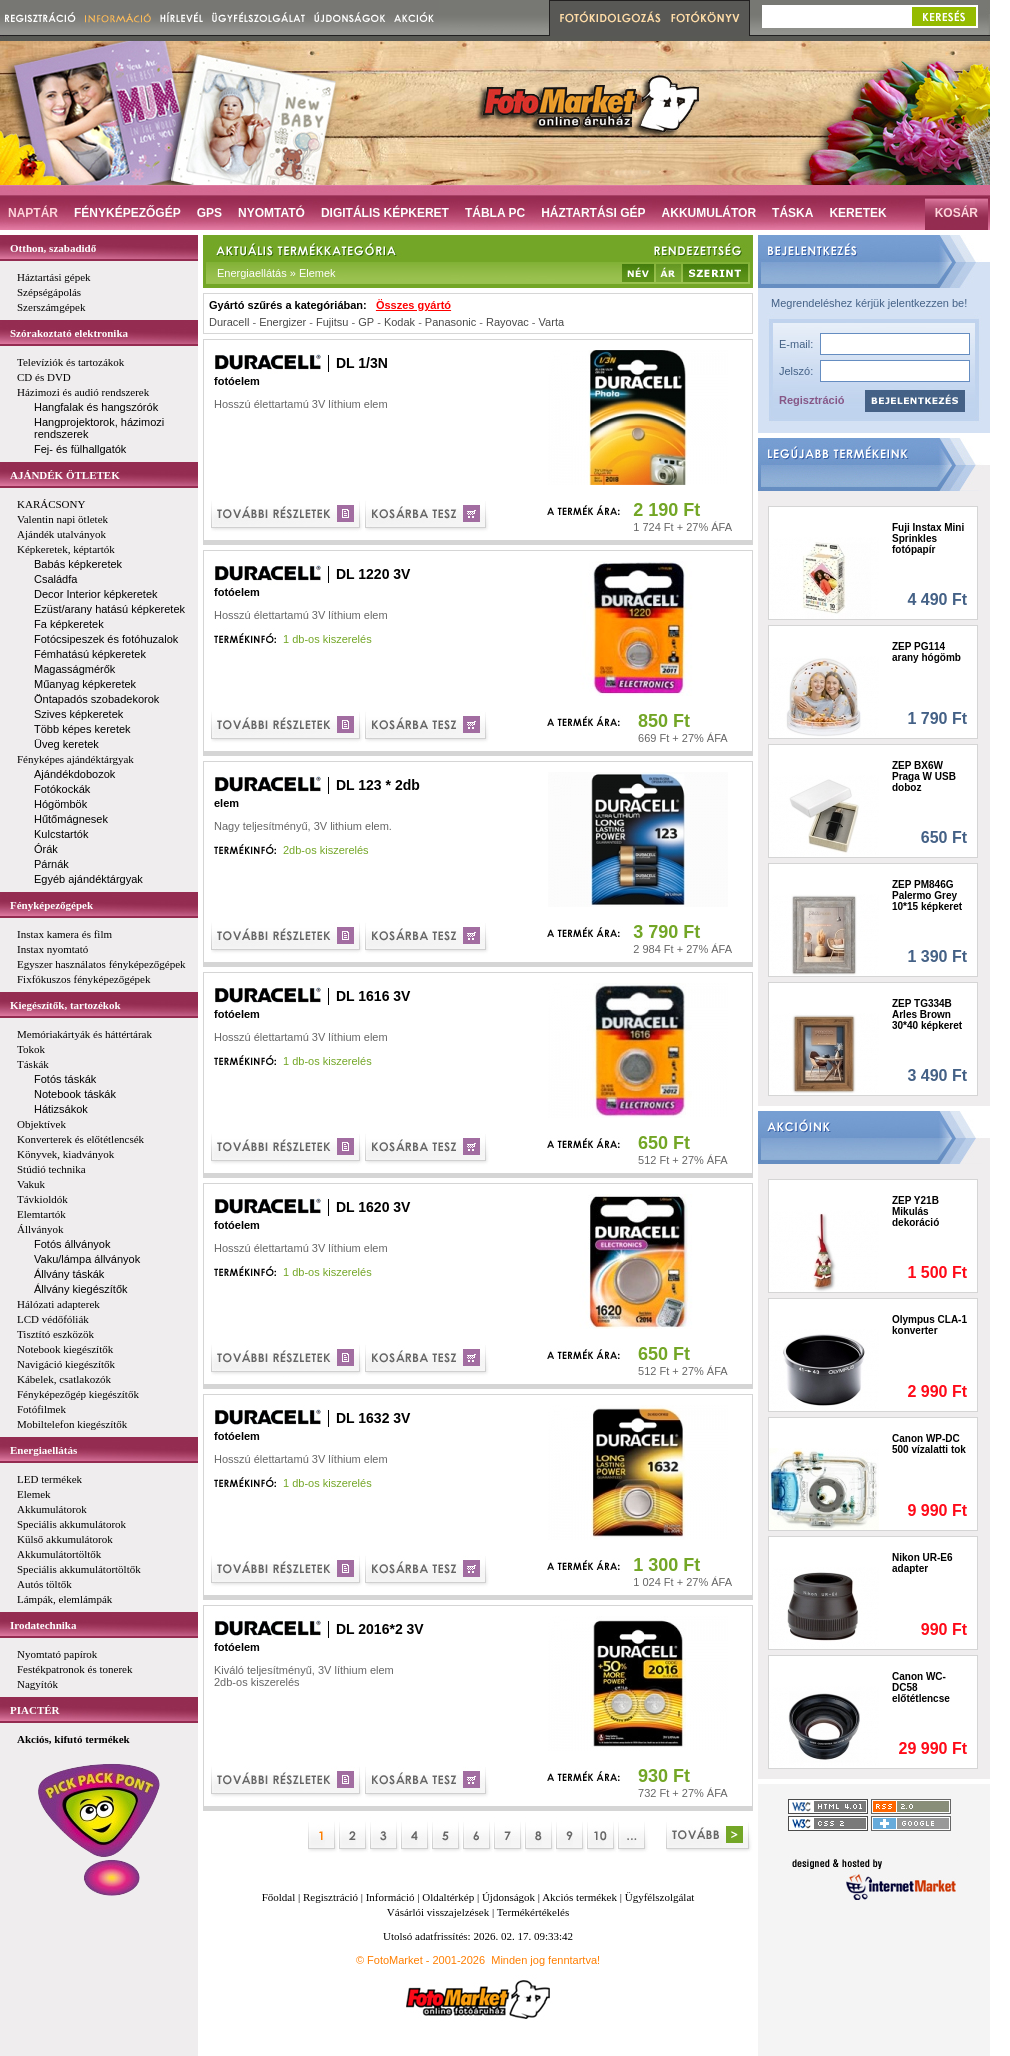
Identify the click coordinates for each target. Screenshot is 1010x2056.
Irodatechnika (43, 1625)
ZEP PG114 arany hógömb (926, 652)
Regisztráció (811, 400)
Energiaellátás (43, 1450)
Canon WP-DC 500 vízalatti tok (929, 1444)
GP (366, 322)
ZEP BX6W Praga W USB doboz (924, 776)
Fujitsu (332, 322)
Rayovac (507, 322)
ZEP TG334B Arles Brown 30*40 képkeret (927, 1014)
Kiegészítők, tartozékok (65, 1005)
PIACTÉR (35, 1710)
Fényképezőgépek (51, 905)
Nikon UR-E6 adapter (922, 1563)
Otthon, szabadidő (53, 248)
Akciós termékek (579, 1897)
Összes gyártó (413, 305)
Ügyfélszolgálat (660, 1897)
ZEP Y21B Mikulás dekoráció (915, 1211)
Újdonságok (508, 1897)
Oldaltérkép (448, 1897)
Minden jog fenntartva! (545, 1960)
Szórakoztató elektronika (69, 333)
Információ (390, 1897)
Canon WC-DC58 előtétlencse (921, 1687)
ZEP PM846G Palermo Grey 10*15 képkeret (927, 895)
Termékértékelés (533, 1912)
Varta (551, 322)
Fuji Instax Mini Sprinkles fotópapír (928, 538)
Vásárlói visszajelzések (438, 1912)
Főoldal (279, 1897)
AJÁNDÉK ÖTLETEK (65, 475)
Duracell (229, 322)
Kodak (399, 322)
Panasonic (450, 322)
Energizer (282, 322)
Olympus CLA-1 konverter (929, 1325)
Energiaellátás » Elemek (276, 273)
